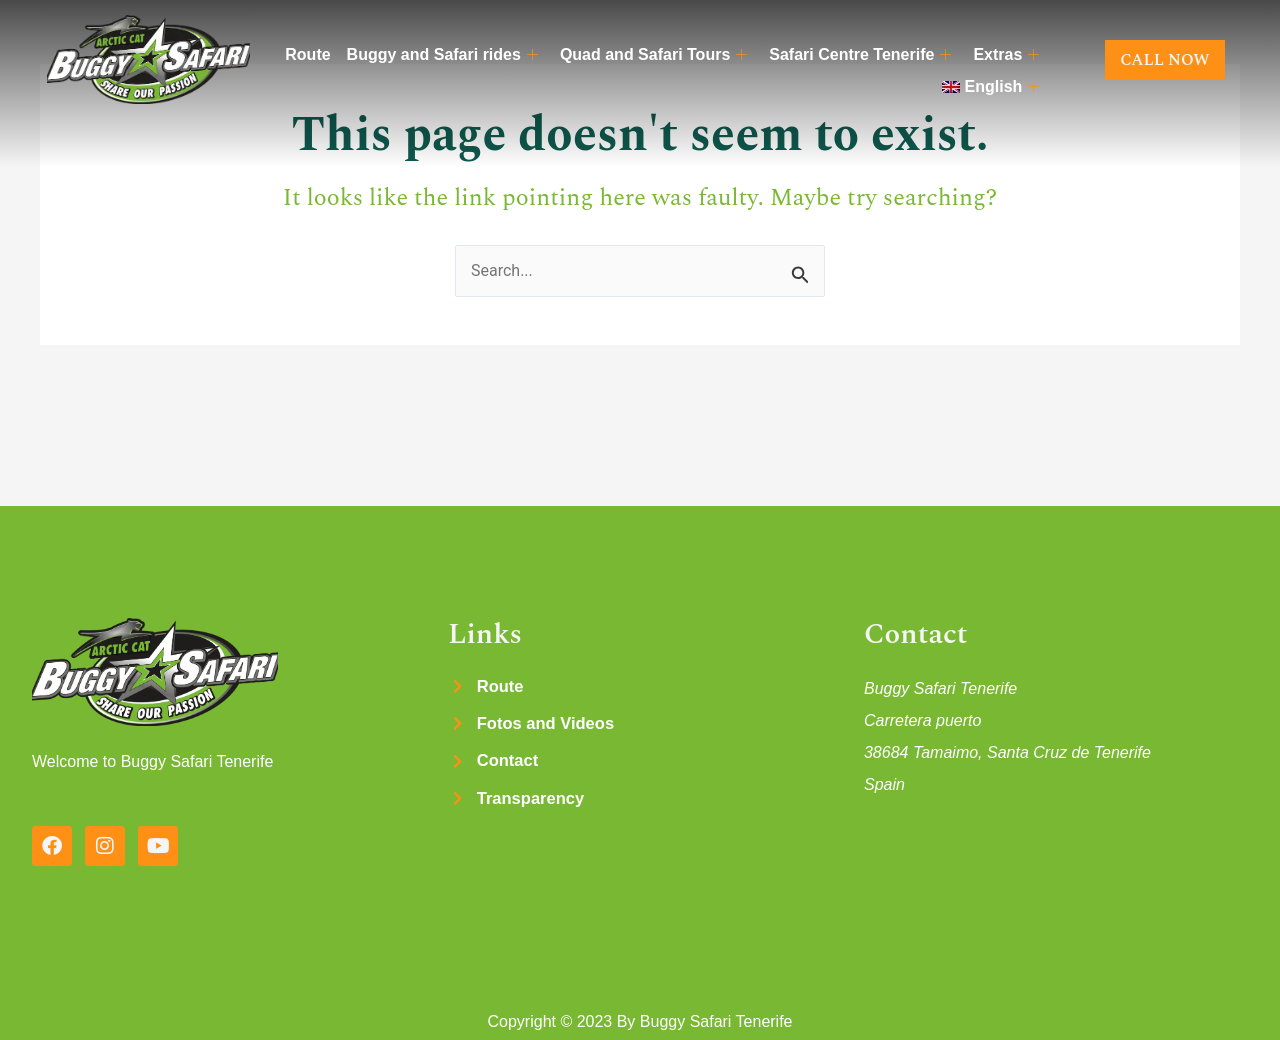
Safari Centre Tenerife (860, 55)
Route (307, 54)
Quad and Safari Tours (653, 55)
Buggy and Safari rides (442, 55)
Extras (1006, 55)
